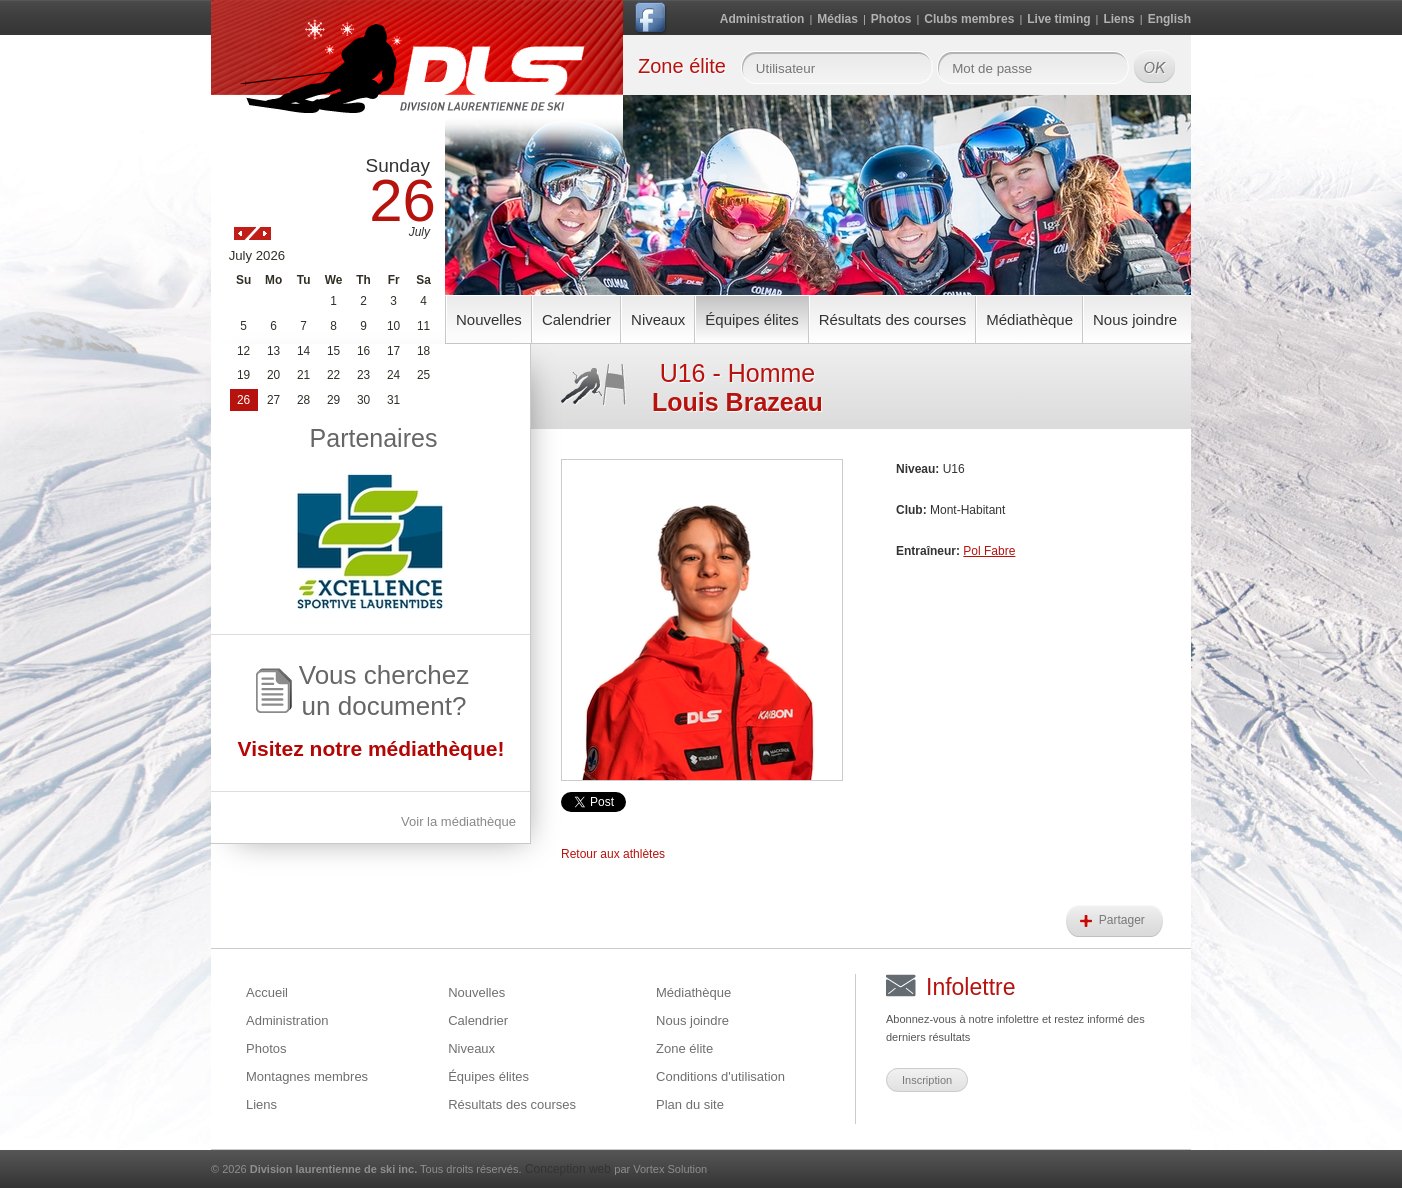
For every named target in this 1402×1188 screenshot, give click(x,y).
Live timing (1058, 19)
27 (273, 400)
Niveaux (658, 319)
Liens (1118, 19)
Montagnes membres (307, 1076)
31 (393, 400)
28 (303, 400)
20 (273, 375)
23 (363, 375)
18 (423, 351)
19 (243, 375)
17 (393, 351)
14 (303, 351)
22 (333, 375)
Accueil (267, 992)
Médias (837, 19)
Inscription (927, 1080)
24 (393, 375)
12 (243, 351)
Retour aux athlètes (613, 854)
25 (423, 375)
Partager (1123, 920)
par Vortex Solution (660, 1169)
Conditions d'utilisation (720, 1076)
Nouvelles (489, 319)
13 (273, 351)
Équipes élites (751, 319)
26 (243, 400)
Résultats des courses (893, 319)
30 (363, 400)
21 (303, 375)
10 (393, 326)
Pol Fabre (989, 551)
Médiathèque (1029, 319)
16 (363, 351)
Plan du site (690, 1104)
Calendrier (576, 319)
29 (333, 400)
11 (423, 326)
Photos (891, 19)
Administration (762, 19)
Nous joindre (1135, 319)
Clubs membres (969, 19)
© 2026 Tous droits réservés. (366, 1169)
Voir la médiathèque (458, 821)
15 (333, 351)
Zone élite (684, 1048)
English (1169, 19)
